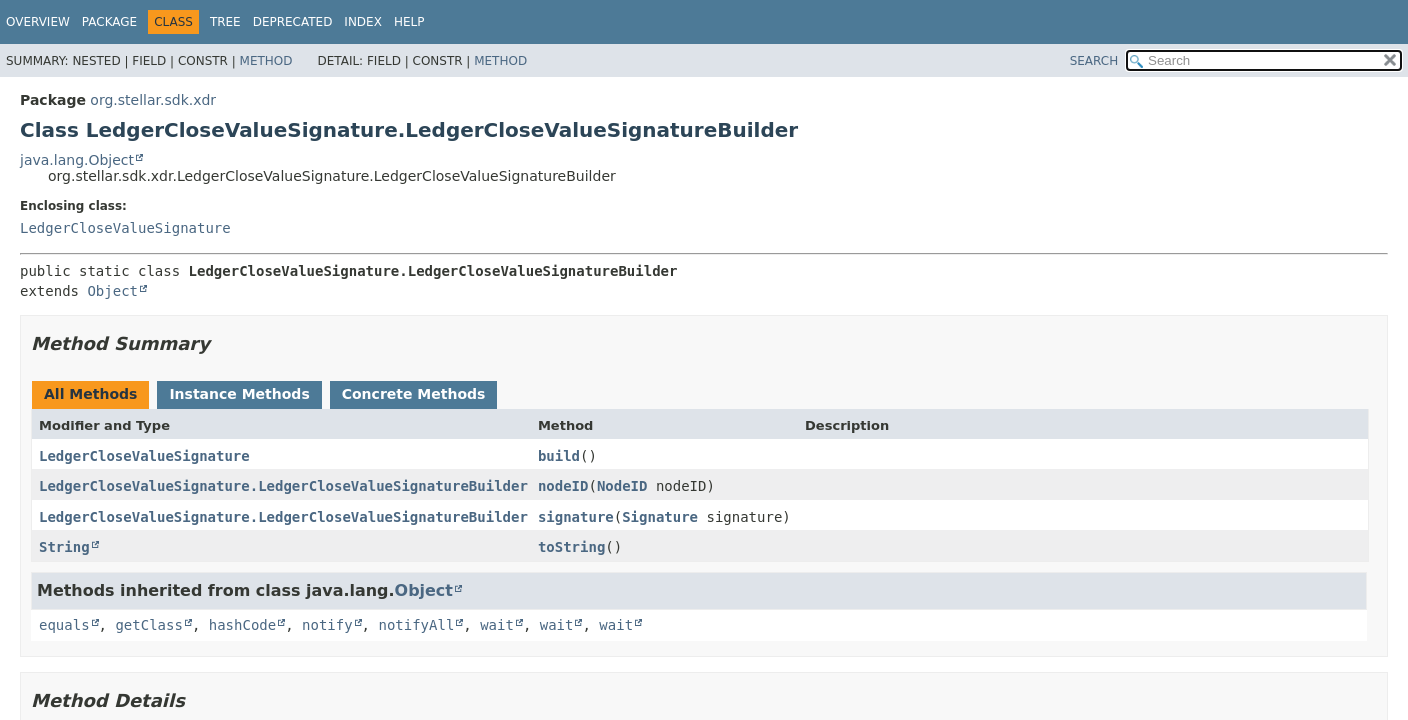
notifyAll (416, 625)
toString (571, 547)
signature (576, 517)
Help (409, 22)
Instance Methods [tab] (239, 394)
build (559, 456)
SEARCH (1094, 61)
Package (109, 22)
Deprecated (293, 22)
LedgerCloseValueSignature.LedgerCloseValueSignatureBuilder (283, 486)
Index (363, 22)
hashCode (242, 625)
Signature (660, 517)
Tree (225, 22)
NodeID (622, 486)
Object (112, 291)
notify (327, 625)
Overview (38, 22)
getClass (148, 625)
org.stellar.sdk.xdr (153, 100)
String (64, 547)
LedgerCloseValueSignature (125, 228)
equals (64, 625)
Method (266, 61)
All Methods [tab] (90, 394)
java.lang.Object (77, 160)
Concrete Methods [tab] (414, 394)
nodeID (563, 486)
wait (497, 625)
